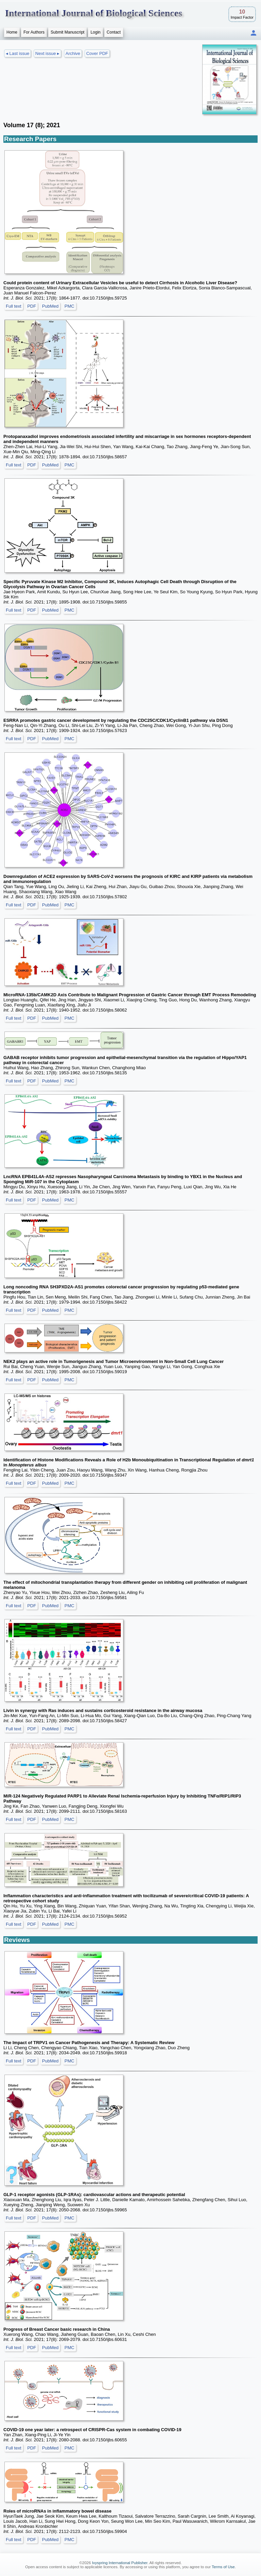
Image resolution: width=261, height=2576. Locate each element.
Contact (114, 32)
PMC (69, 306)
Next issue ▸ (47, 53)
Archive (73, 53)
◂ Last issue (17, 53)
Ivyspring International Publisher (119, 2563)
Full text (13, 306)
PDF (31, 306)
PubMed (50, 306)
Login (95, 32)
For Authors (34, 32)
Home (11, 32)
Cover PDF (97, 53)
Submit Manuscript (67, 32)
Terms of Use (223, 2567)
